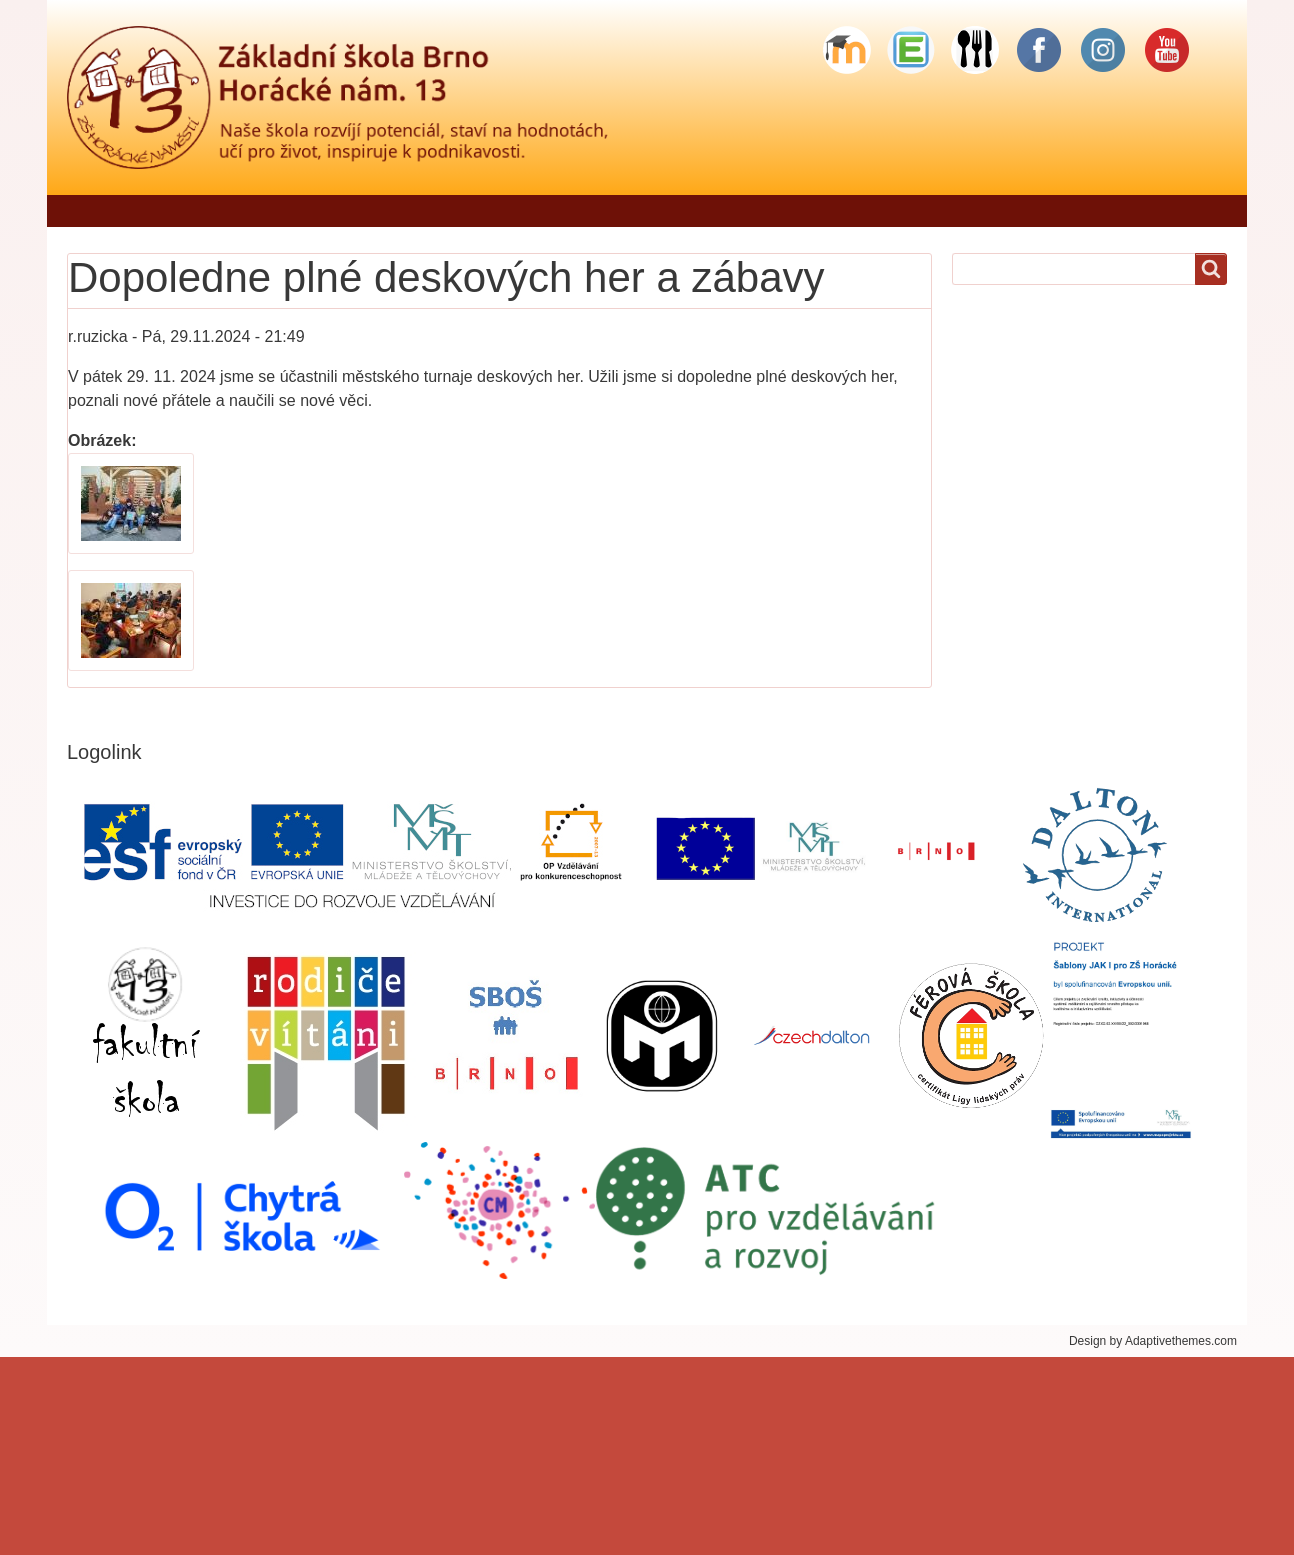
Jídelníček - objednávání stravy (389, 210)
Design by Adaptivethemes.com (1153, 1341)
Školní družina (853, 210)
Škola (559, 210)
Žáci (747, 210)
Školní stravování (1005, 210)
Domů (98, 210)
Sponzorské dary (1167, 210)
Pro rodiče (655, 210)
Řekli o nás (199, 210)
